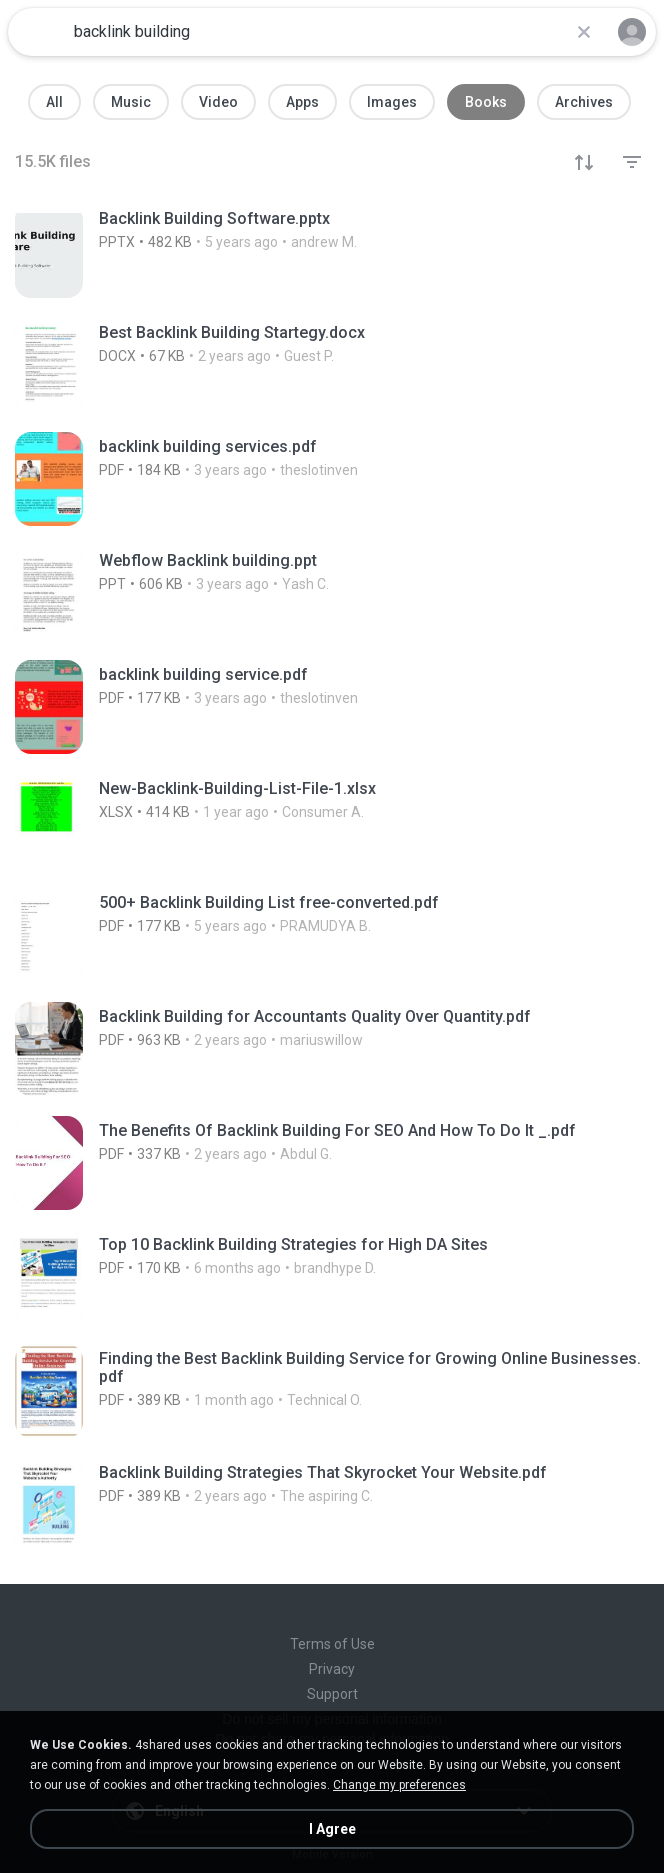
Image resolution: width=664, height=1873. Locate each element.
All (54, 102)
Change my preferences (399, 1785)
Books (486, 102)
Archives (584, 102)
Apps (302, 102)
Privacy (332, 1669)
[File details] (332, 251)
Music (131, 102)
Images (392, 102)
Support (332, 1694)
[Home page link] (38, 32)
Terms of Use (332, 1644)
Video (218, 102)
